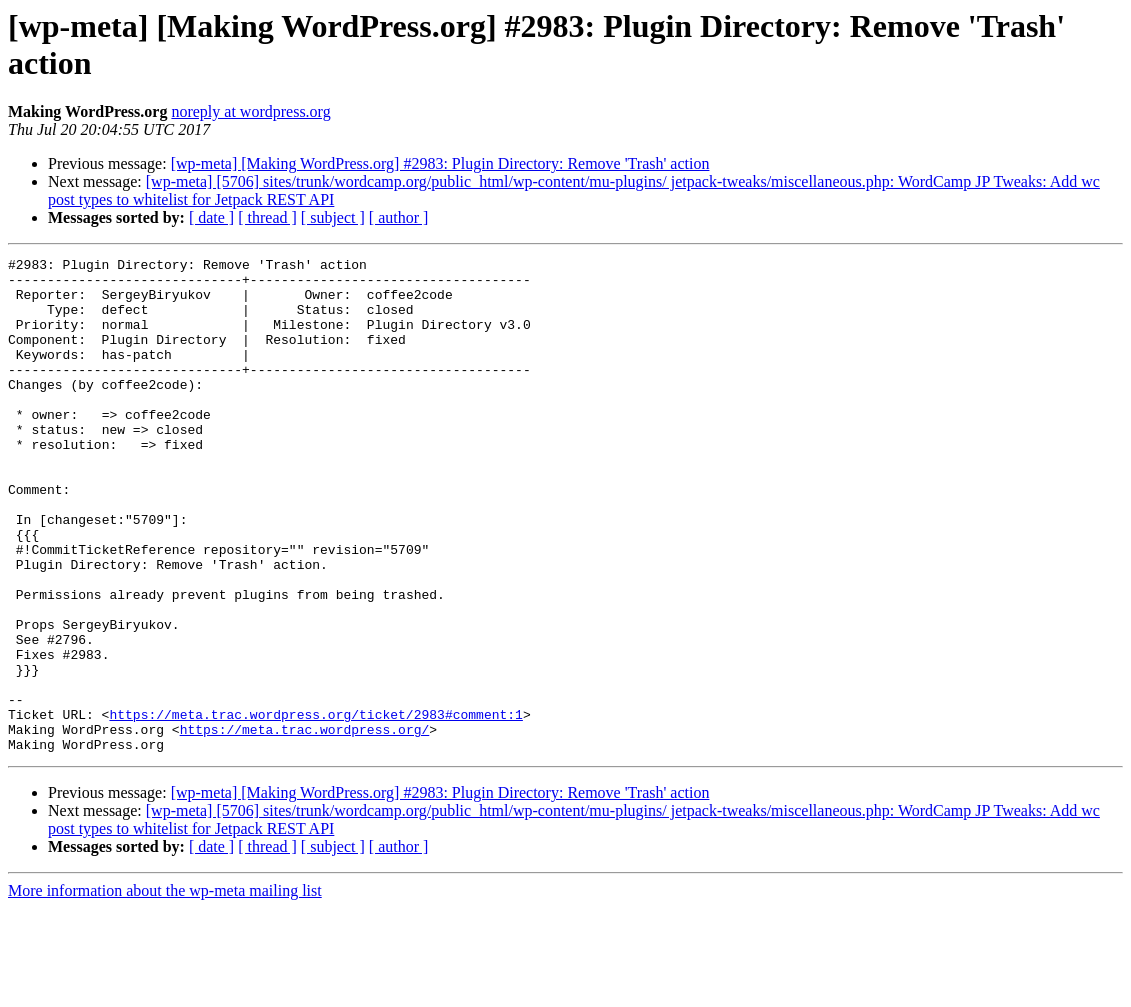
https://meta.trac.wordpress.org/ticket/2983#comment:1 (315, 807)
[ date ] (211, 217)
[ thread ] (267, 217)
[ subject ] (333, 217)
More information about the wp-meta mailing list (165, 989)
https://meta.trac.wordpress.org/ (305, 825)
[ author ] (399, 217)
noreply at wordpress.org (250, 111)
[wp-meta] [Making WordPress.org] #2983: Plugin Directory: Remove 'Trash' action (440, 163)
